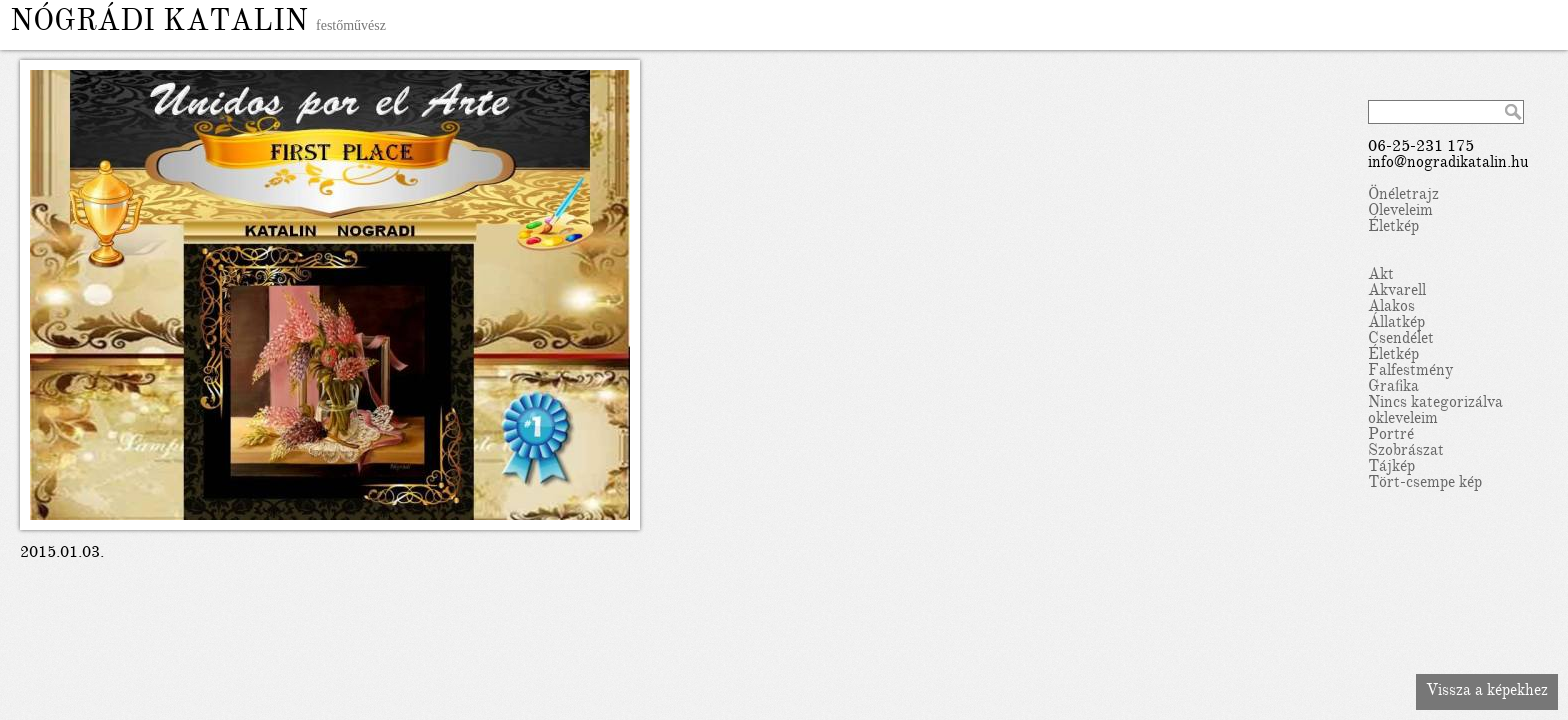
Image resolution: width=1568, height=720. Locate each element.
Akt (1381, 276)
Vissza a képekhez (1487, 692)
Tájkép (1391, 468)
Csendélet (1401, 340)
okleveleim (1403, 420)
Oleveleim (1400, 212)
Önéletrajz (1403, 196)
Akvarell (1397, 292)
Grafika (1393, 388)
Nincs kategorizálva (1435, 404)
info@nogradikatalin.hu (1448, 164)
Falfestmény (1410, 372)
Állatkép (1396, 324)
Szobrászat (1406, 452)
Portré (1391, 436)
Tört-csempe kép (1425, 484)
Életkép (1393, 228)
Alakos (1391, 308)
